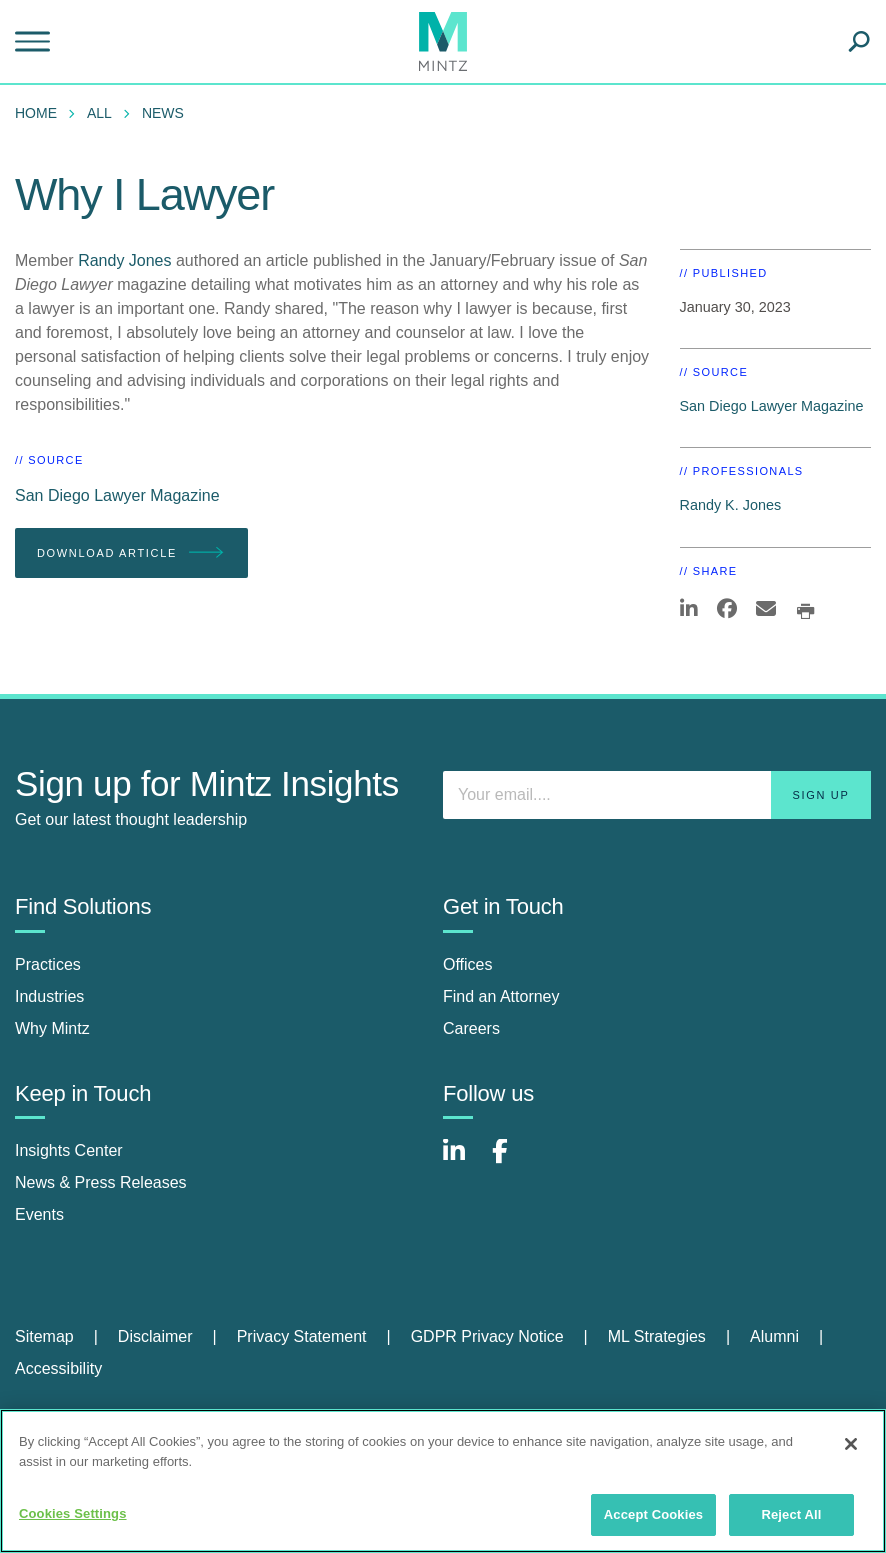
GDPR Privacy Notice (487, 1336)
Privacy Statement (302, 1336)
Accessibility (58, 1368)
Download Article (131, 553)
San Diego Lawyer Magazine (117, 495)
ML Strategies (657, 1336)
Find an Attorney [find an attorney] (501, 996)
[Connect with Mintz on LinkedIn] (463, 1161)
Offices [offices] (468, 964)
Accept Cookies (653, 1514)
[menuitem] (41, 113)
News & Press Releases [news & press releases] (101, 1182)
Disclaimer (155, 1336)
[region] (443, 1481)
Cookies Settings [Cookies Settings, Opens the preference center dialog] (73, 1513)
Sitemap (44, 1336)
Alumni (774, 1336)
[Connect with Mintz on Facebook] (512, 1161)
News (163, 113)
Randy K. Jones (731, 505)
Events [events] (39, 1214)
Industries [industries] (49, 996)
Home (36, 113)
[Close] (851, 1444)
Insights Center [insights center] (69, 1150)
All (99, 113)
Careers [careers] (471, 1028)
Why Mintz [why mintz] (52, 1028)
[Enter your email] (657, 795)
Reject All (791, 1514)
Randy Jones (124, 260)
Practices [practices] (48, 964)
